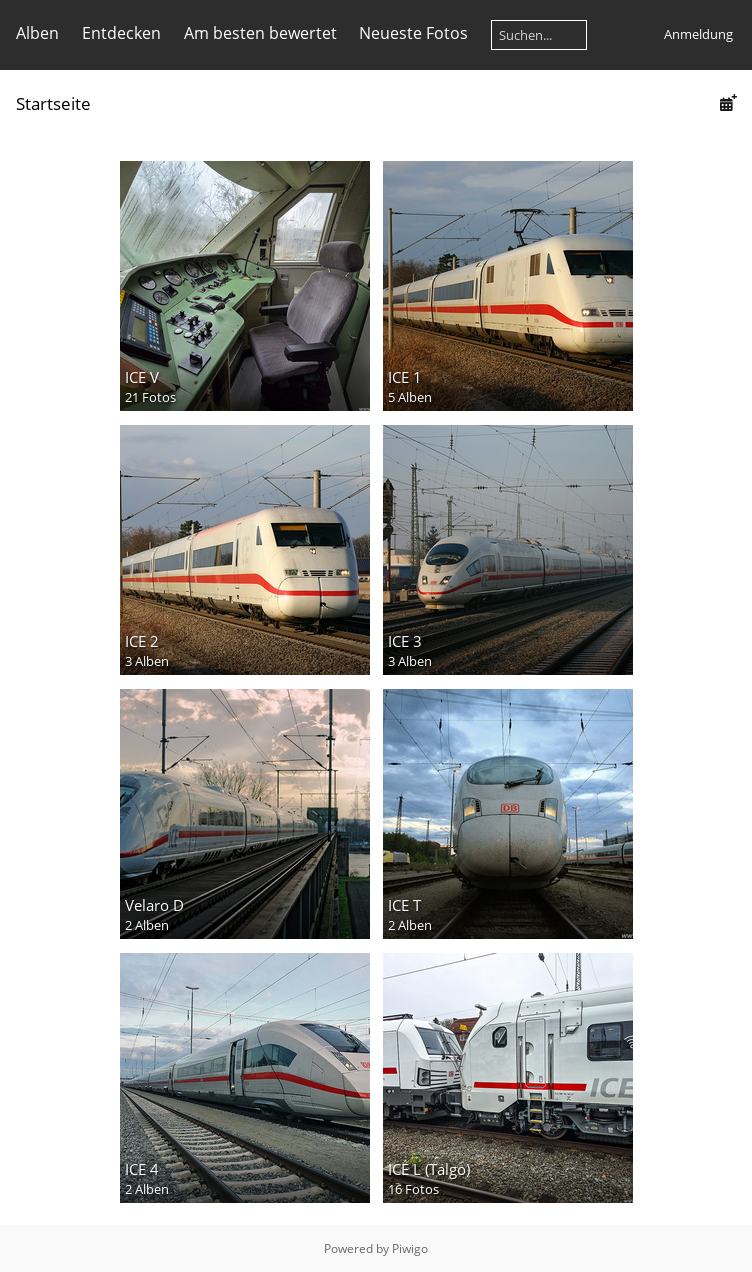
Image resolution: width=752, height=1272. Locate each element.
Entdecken (121, 33)
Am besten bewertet (260, 33)
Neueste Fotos (413, 33)
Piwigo (410, 1248)
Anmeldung (698, 34)
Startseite (53, 103)
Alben (37, 33)
